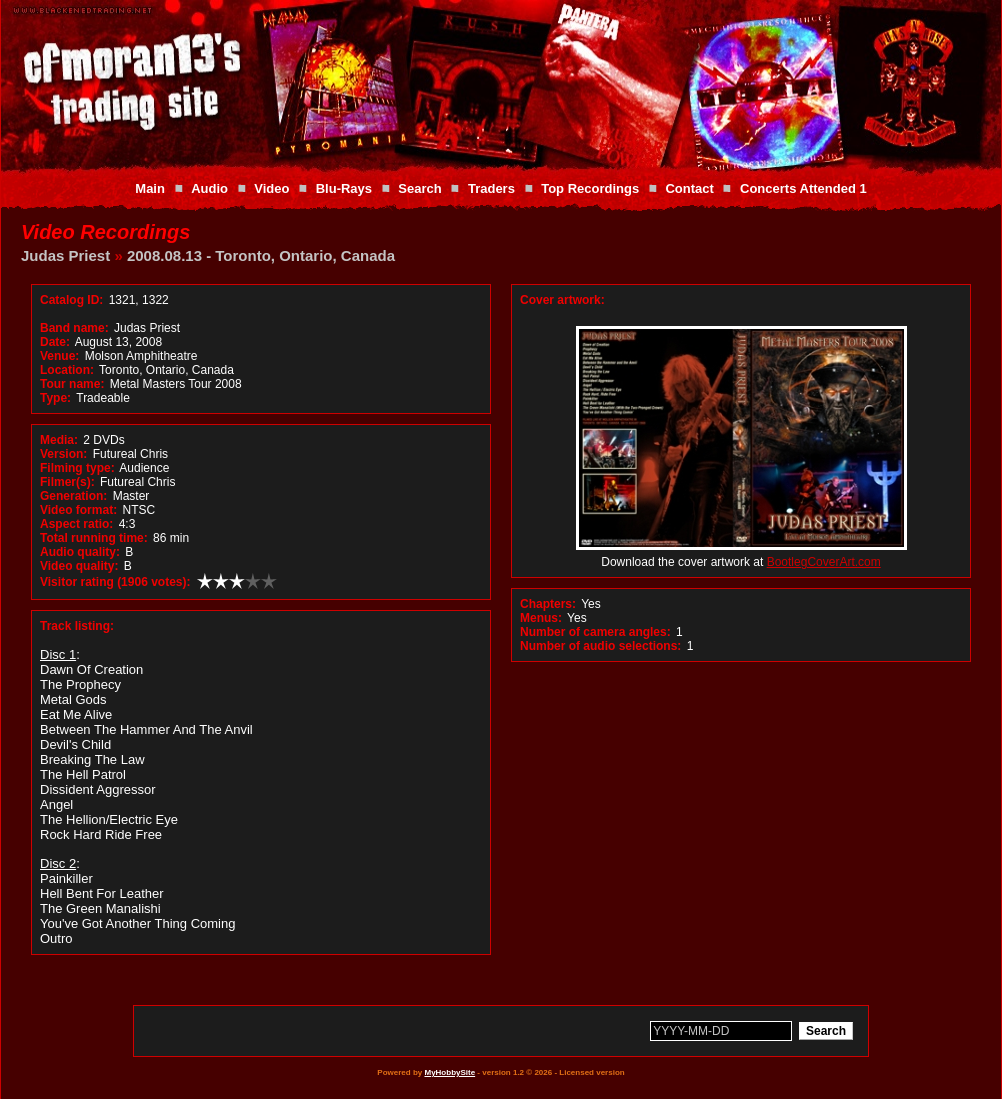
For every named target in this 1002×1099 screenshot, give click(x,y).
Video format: (78, 510)
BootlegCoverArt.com (824, 562)
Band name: (74, 328)
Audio (209, 188)
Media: (59, 440)
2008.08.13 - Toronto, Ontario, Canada (261, 255)
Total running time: (94, 538)
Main (150, 188)
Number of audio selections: (600, 646)
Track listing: (77, 626)
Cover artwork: (562, 300)
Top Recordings (590, 188)
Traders (491, 188)
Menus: (541, 618)
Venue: (59, 356)
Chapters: (548, 604)
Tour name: (72, 384)
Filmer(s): (67, 482)
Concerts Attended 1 (803, 188)
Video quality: (79, 566)
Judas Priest (65, 255)
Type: (55, 398)
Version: (63, 454)
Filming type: (77, 468)
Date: (55, 342)
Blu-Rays (344, 188)
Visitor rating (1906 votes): (115, 582)
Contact (689, 188)
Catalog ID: (71, 300)
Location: (67, 370)
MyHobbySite (449, 1072)
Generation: (73, 496)
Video (271, 188)
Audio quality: (80, 552)
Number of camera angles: (595, 632)
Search (419, 188)
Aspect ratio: (76, 524)
